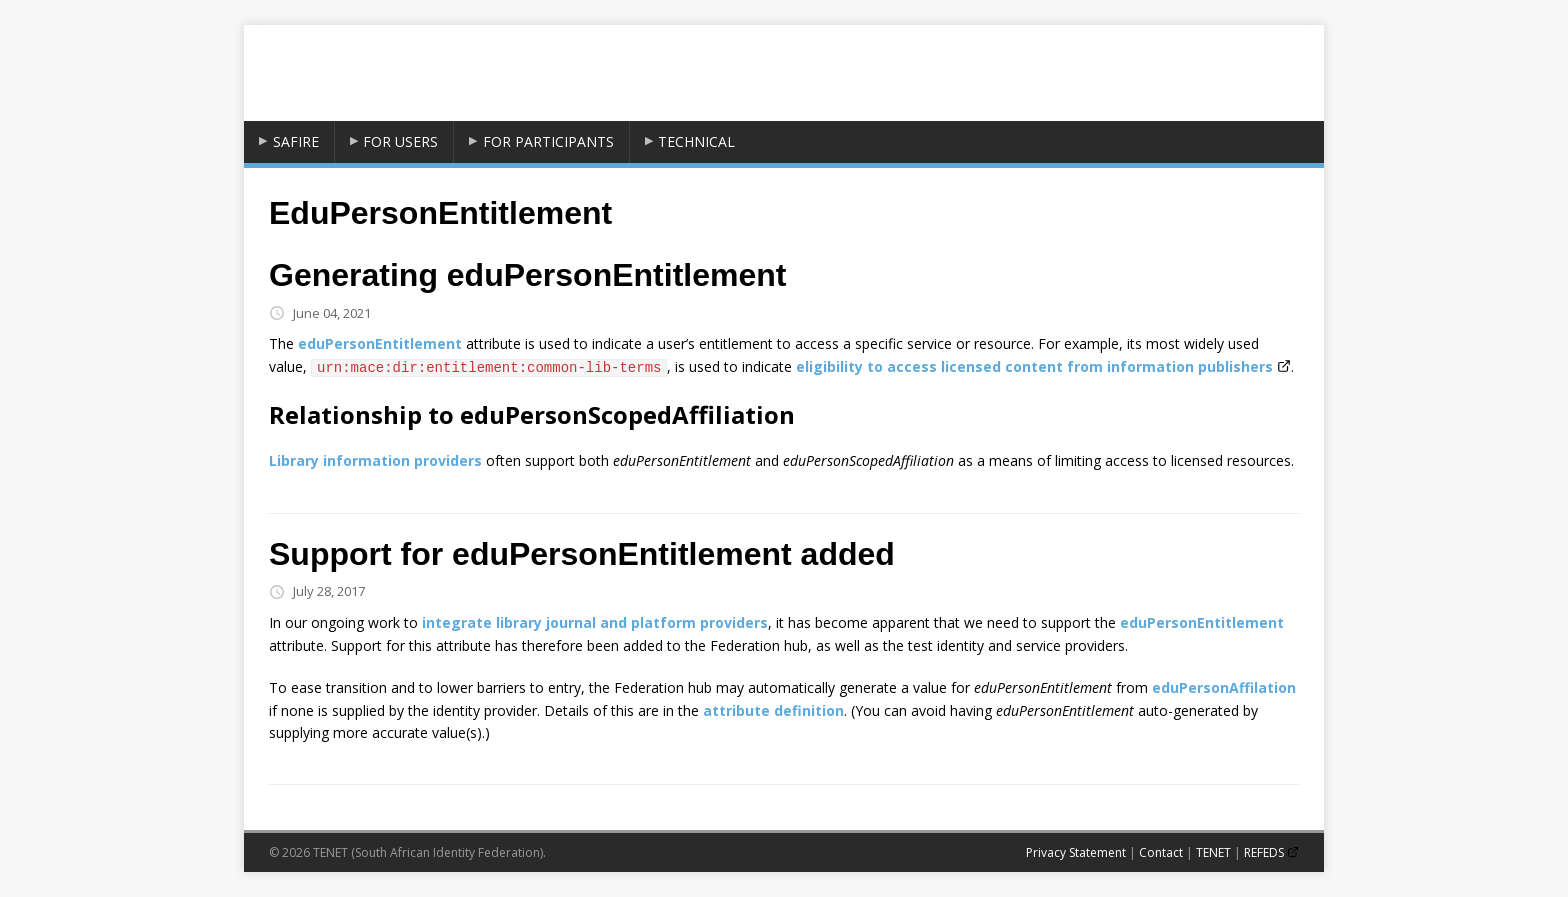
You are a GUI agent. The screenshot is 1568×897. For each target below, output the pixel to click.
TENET (1213, 852)
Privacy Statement (1076, 852)
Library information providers (375, 460)
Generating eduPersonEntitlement (527, 275)
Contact (1161, 852)
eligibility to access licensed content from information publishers (1034, 366)
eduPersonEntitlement (380, 343)
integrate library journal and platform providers (595, 622)
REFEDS (1264, 852)
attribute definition (773, 710)
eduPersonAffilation (1224, 687)
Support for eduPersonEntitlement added (582, 554)
